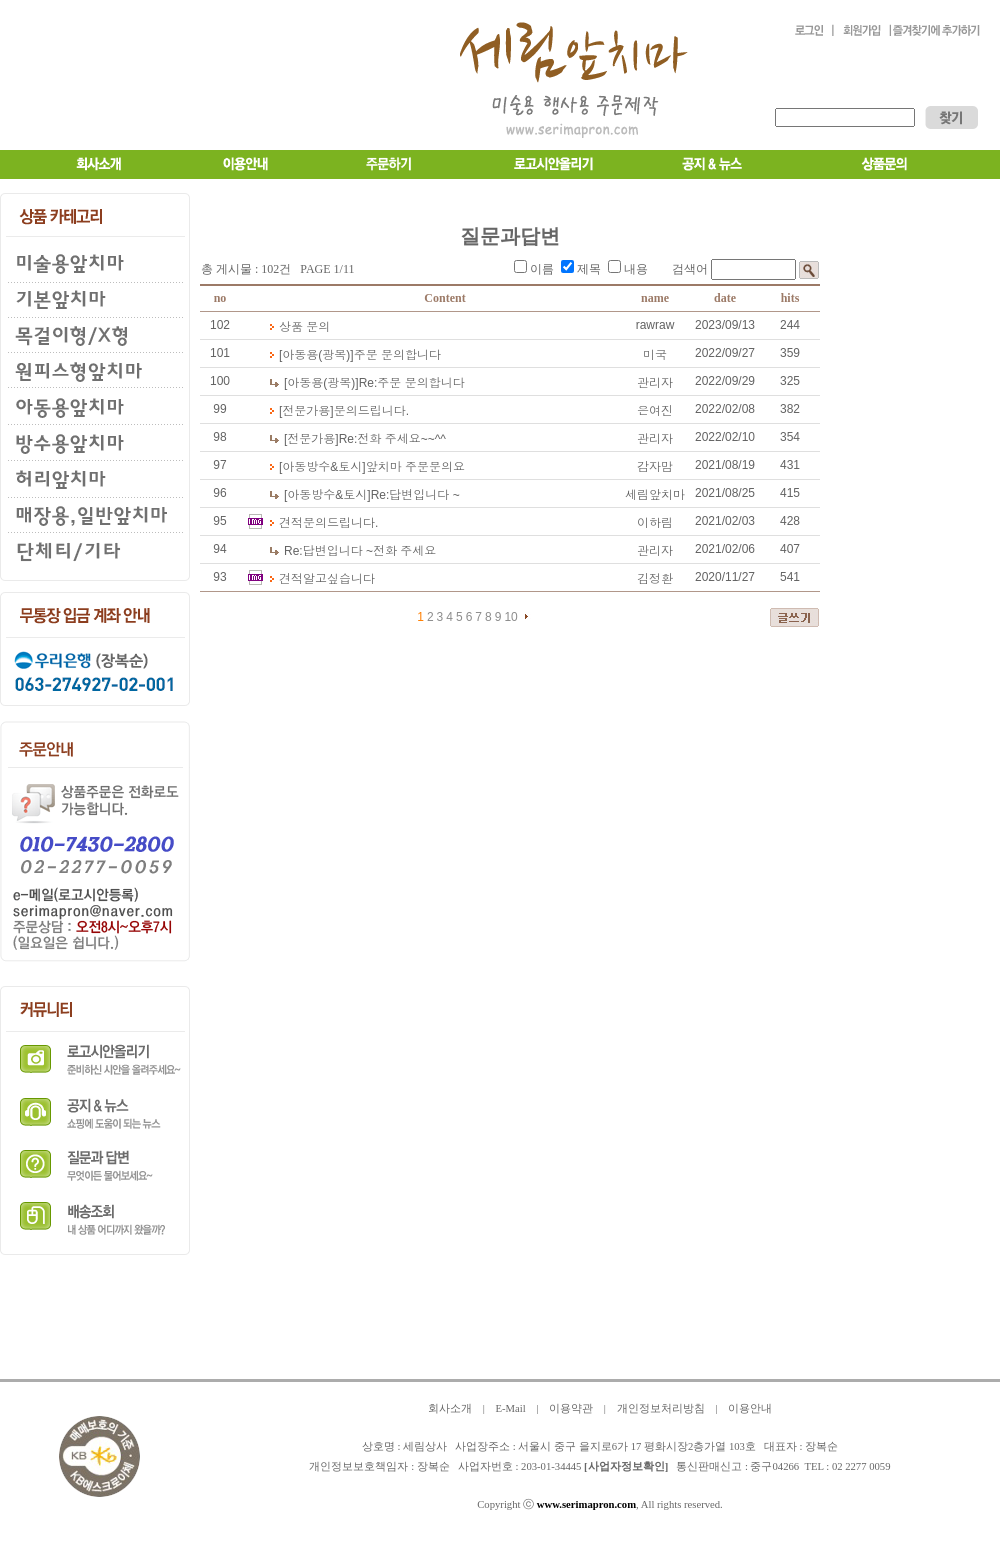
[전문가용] (306, 411)
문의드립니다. (371, 411)
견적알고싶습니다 (327, 579)
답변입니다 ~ (415, 495)
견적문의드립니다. (328, 523)
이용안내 (750, 1408)
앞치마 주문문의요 (415, 467)
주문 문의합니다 (397, 355)
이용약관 (571, 1408)
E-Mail (510, 1408)
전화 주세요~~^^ (392, 439)
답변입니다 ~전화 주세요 (360, 551)
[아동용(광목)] (316, 355)
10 (510, 617)
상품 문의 (304, 327)
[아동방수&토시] (322, 467)
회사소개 (450, 1408)
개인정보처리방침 (661, 1408)
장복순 (433, 1466)
